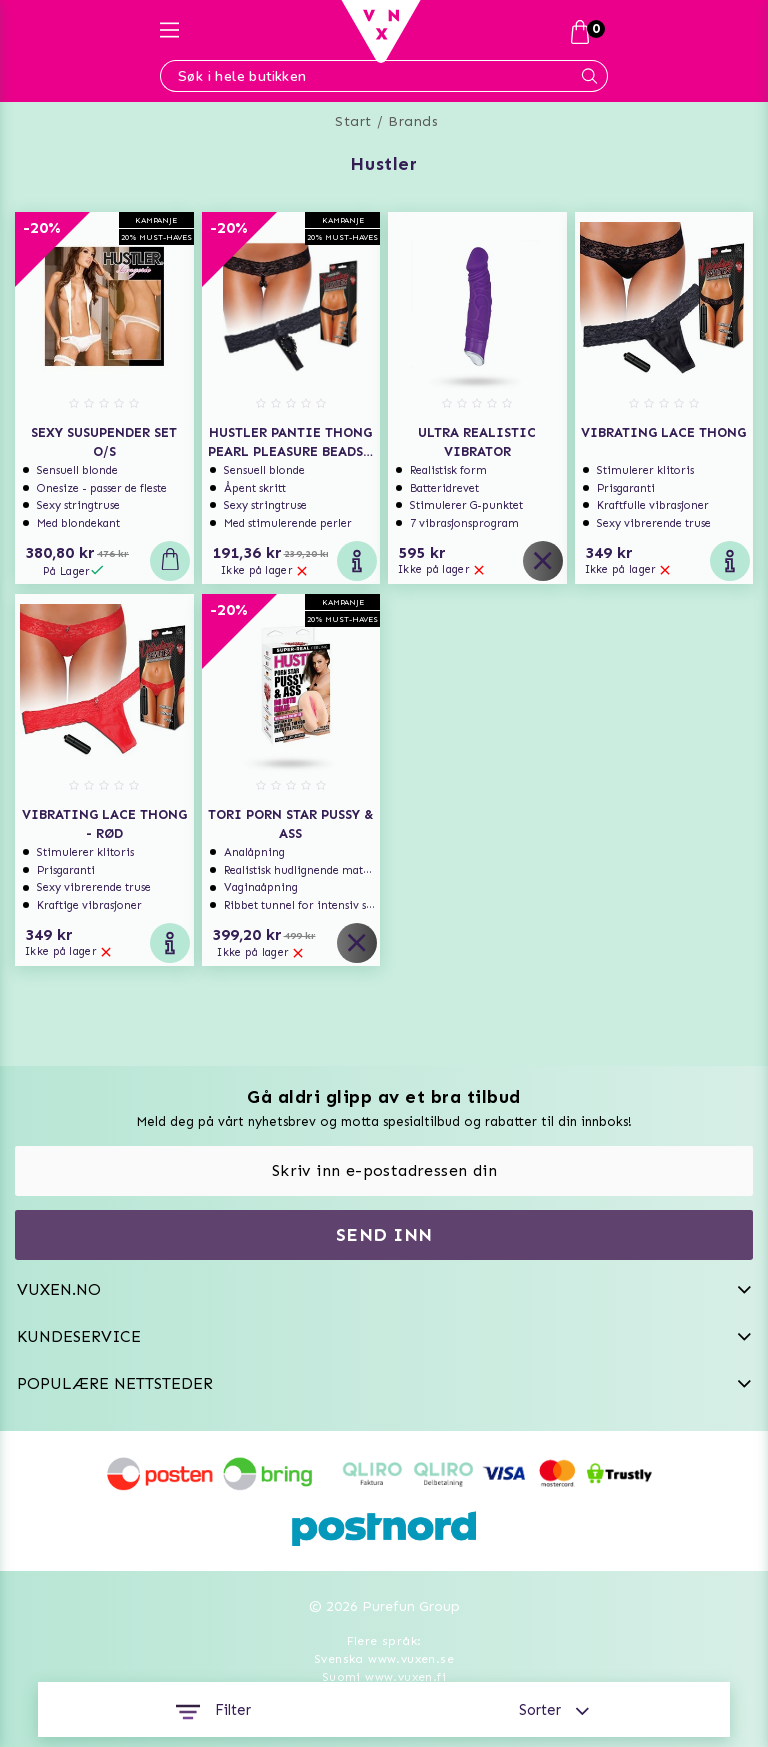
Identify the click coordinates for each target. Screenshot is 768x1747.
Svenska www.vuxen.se (384, 1659)
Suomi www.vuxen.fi (384, 1677)
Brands (413, 121)
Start (353, 121)
